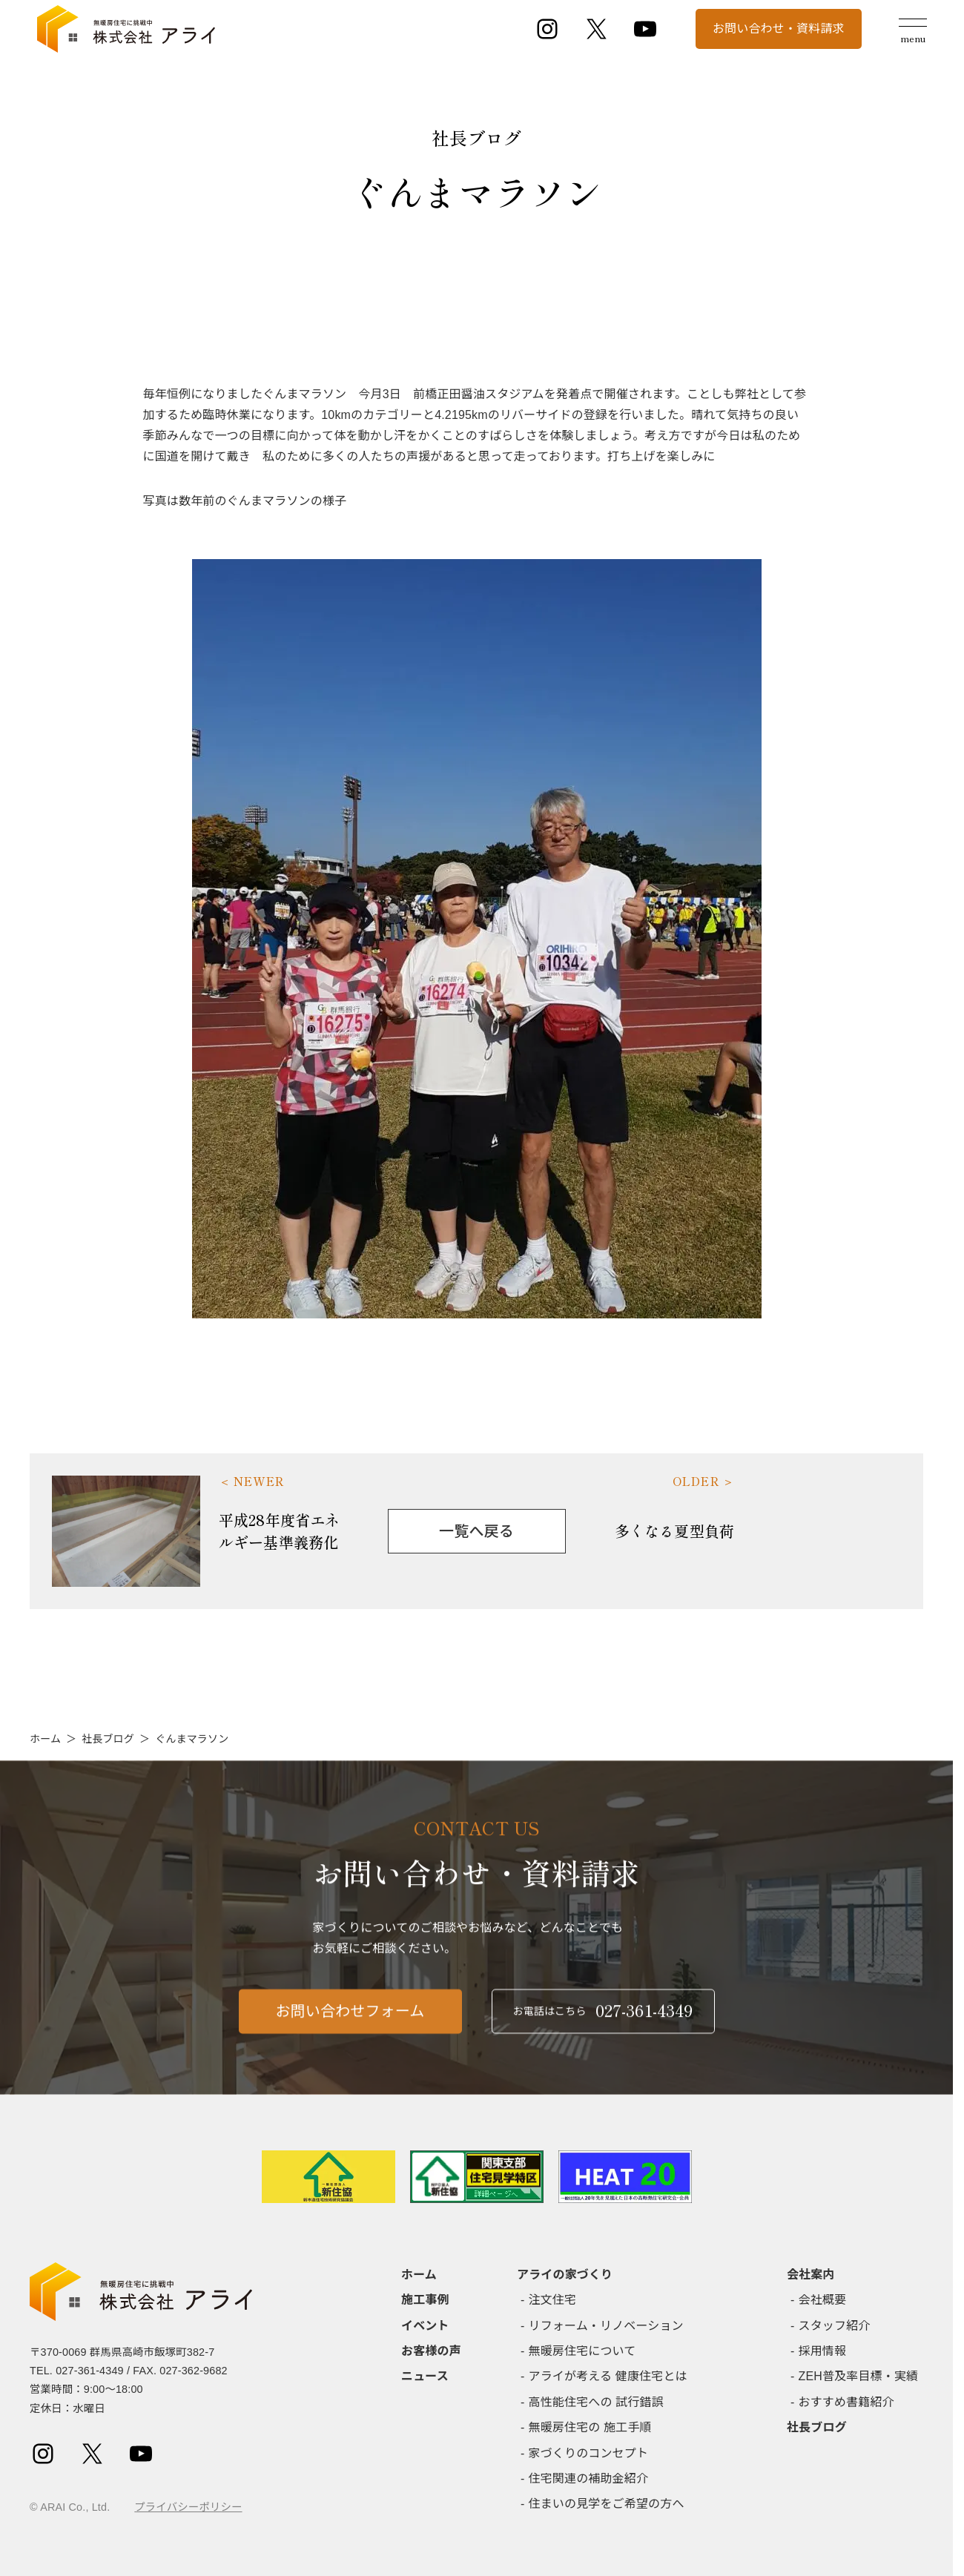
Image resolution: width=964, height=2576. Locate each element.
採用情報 (823, 2351)
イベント (425, 2325)
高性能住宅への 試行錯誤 (596, 2402)
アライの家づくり (565, 2274)
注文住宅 (553, 2299)
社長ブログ (108, 1739)
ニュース (425, 2376)
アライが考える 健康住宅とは (608, 2376)
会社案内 (811, 2274)
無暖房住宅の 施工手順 (590, 2427)
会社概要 (823, 2299)
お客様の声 (431, 2351)
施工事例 (425, 2299)
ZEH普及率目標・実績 (859, 2376)
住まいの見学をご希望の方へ (606, 2503)
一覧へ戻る (476, 1531)
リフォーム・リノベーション (606, 2325)
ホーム (45, 1739)
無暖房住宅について (582, 2351)
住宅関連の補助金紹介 (589, 2478)
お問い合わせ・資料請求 (779, 28)
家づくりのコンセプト (589, 2453)
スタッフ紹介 (835, 2325)
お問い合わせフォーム (350, 2023)
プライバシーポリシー (188, 2507)
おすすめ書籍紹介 (846, 2402)
